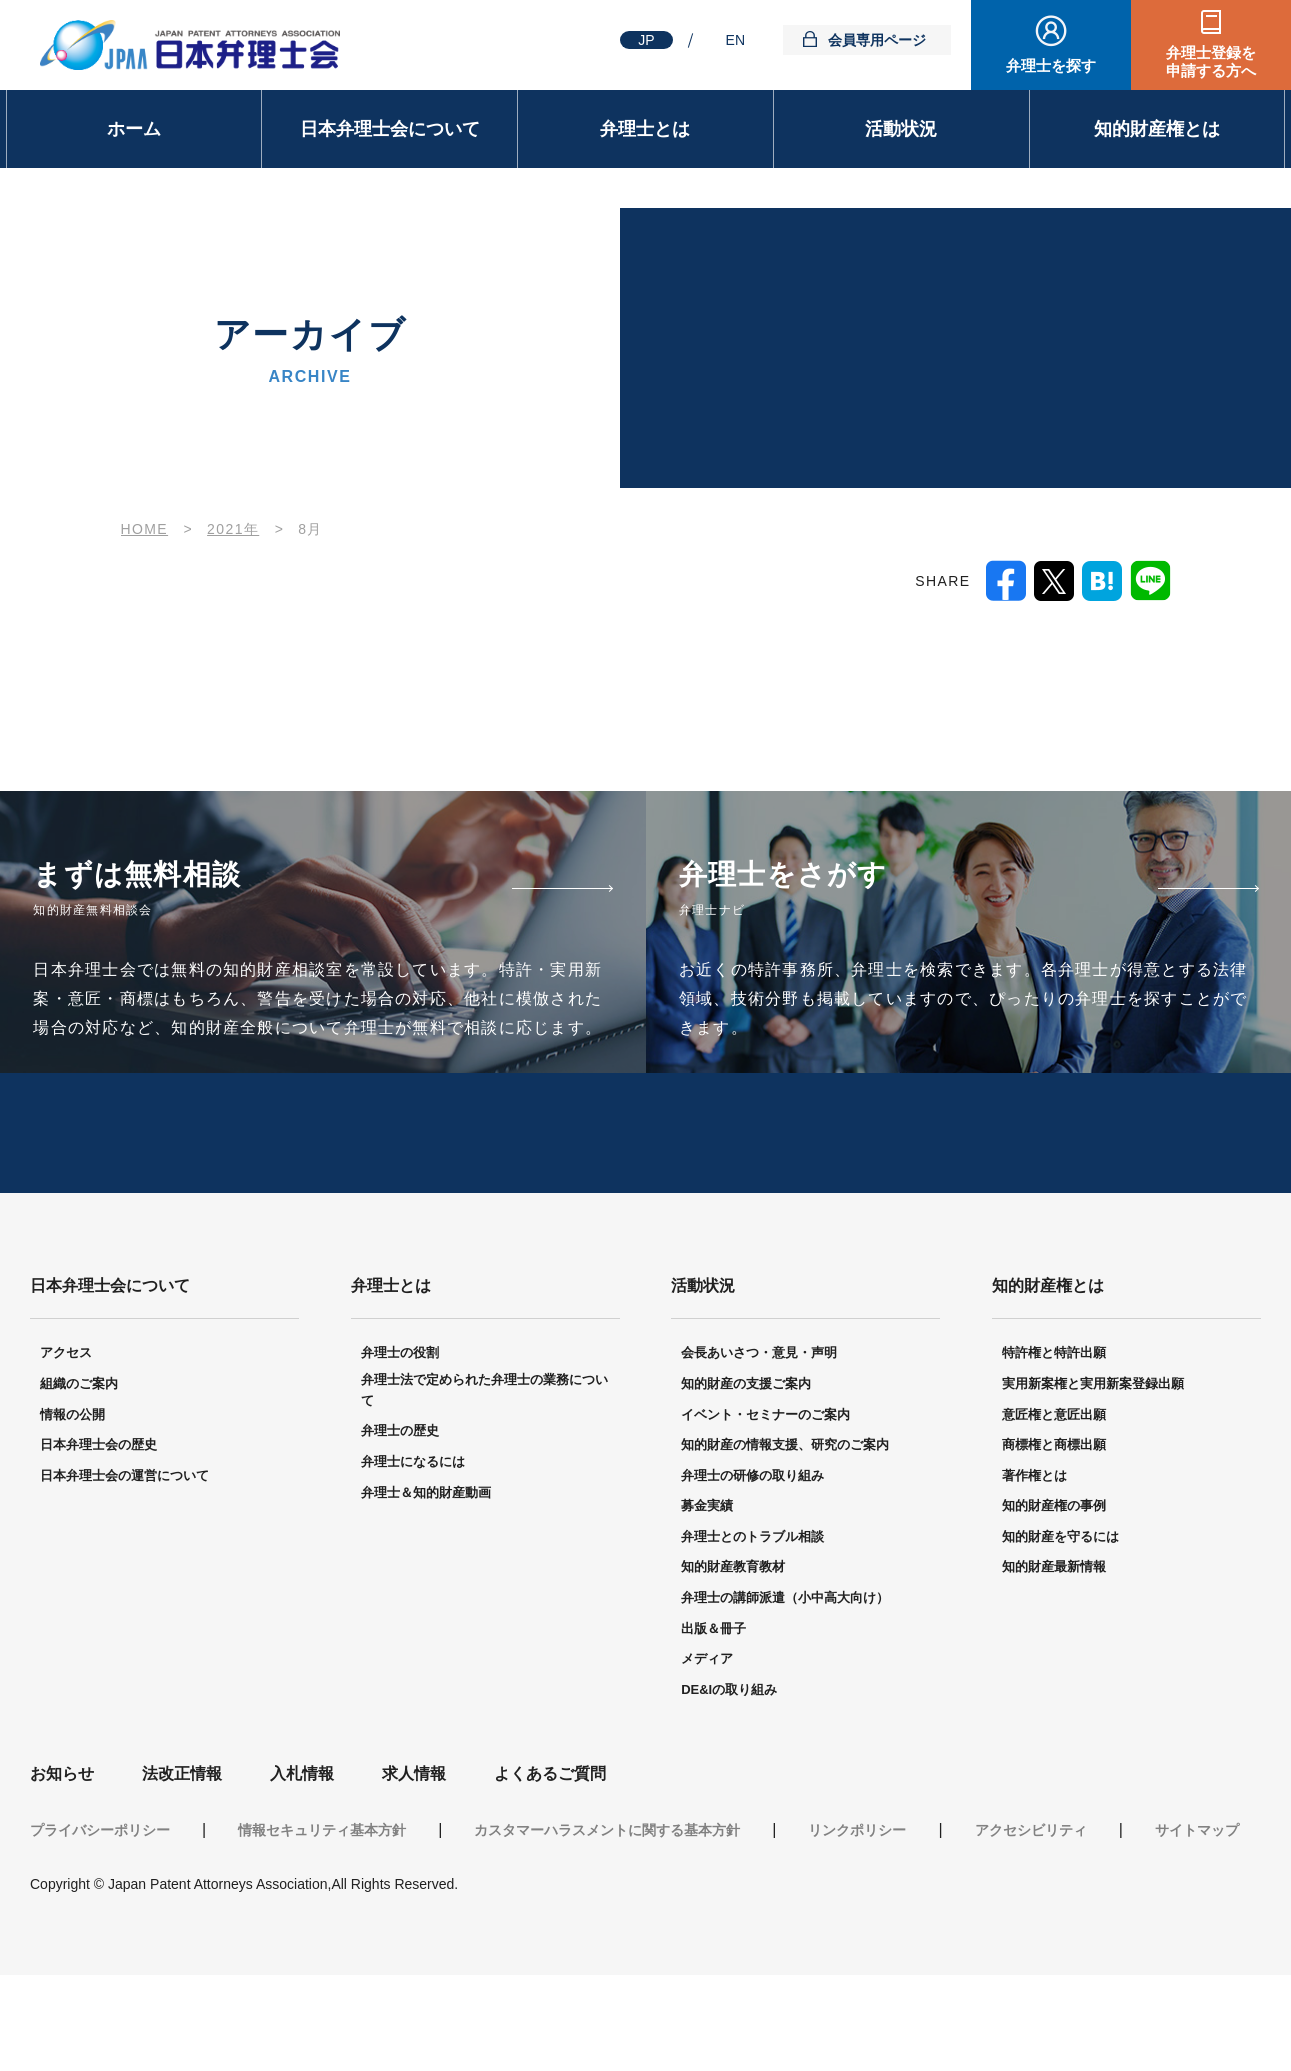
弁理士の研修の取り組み (752, 1546)
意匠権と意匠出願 (1054, 1484)
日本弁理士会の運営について (124, 1546)
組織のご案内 (79, 1454)
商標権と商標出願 (1054, 1515)
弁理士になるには (413, 1532)
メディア (707, 1729)
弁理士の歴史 (400, 1501)
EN (735, 40)
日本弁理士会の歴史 (98, 1515)
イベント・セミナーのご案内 (765, 1484)
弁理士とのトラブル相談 (752, 1607)
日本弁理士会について (390, 129)
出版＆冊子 (713, 1699)
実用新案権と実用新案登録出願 (1093, 1454)
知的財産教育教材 (733, 1637)
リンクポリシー (857, 1901)
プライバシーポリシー (100, 1901)
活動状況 (901, 129)
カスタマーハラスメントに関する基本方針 (607, 1901)
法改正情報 (182, 1844)
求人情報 (414, 1844)
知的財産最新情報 (1054, 1637)
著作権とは (1034, 1546)
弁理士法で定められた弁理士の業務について (484, 1461)
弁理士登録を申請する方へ (1211, 61)
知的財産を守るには (1060, 1607)
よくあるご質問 (550, 1844)
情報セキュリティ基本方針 (322, 1901)
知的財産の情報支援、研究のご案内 (785, 1515)
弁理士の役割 (400, 1423)
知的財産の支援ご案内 (746, 1454)
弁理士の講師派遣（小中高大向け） (785, 1668)
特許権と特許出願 (1054, 1423)
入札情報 (302, 1844)
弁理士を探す (1051, 65)
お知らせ (62, 1844)
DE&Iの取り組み (729, 1760)
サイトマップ (1197, 1901)
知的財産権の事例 (1054, 1576)
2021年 (233, 529)
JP (646, 40)
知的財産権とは (1157, 129)
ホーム (134, 129)
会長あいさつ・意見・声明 (759, 1423)
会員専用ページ (877, 40)
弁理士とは (645, 129)
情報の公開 (72, 1484)
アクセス (66, 1423)
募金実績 (707, 1576)
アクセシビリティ (1031, 1901)
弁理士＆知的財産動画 (426, 1562)
